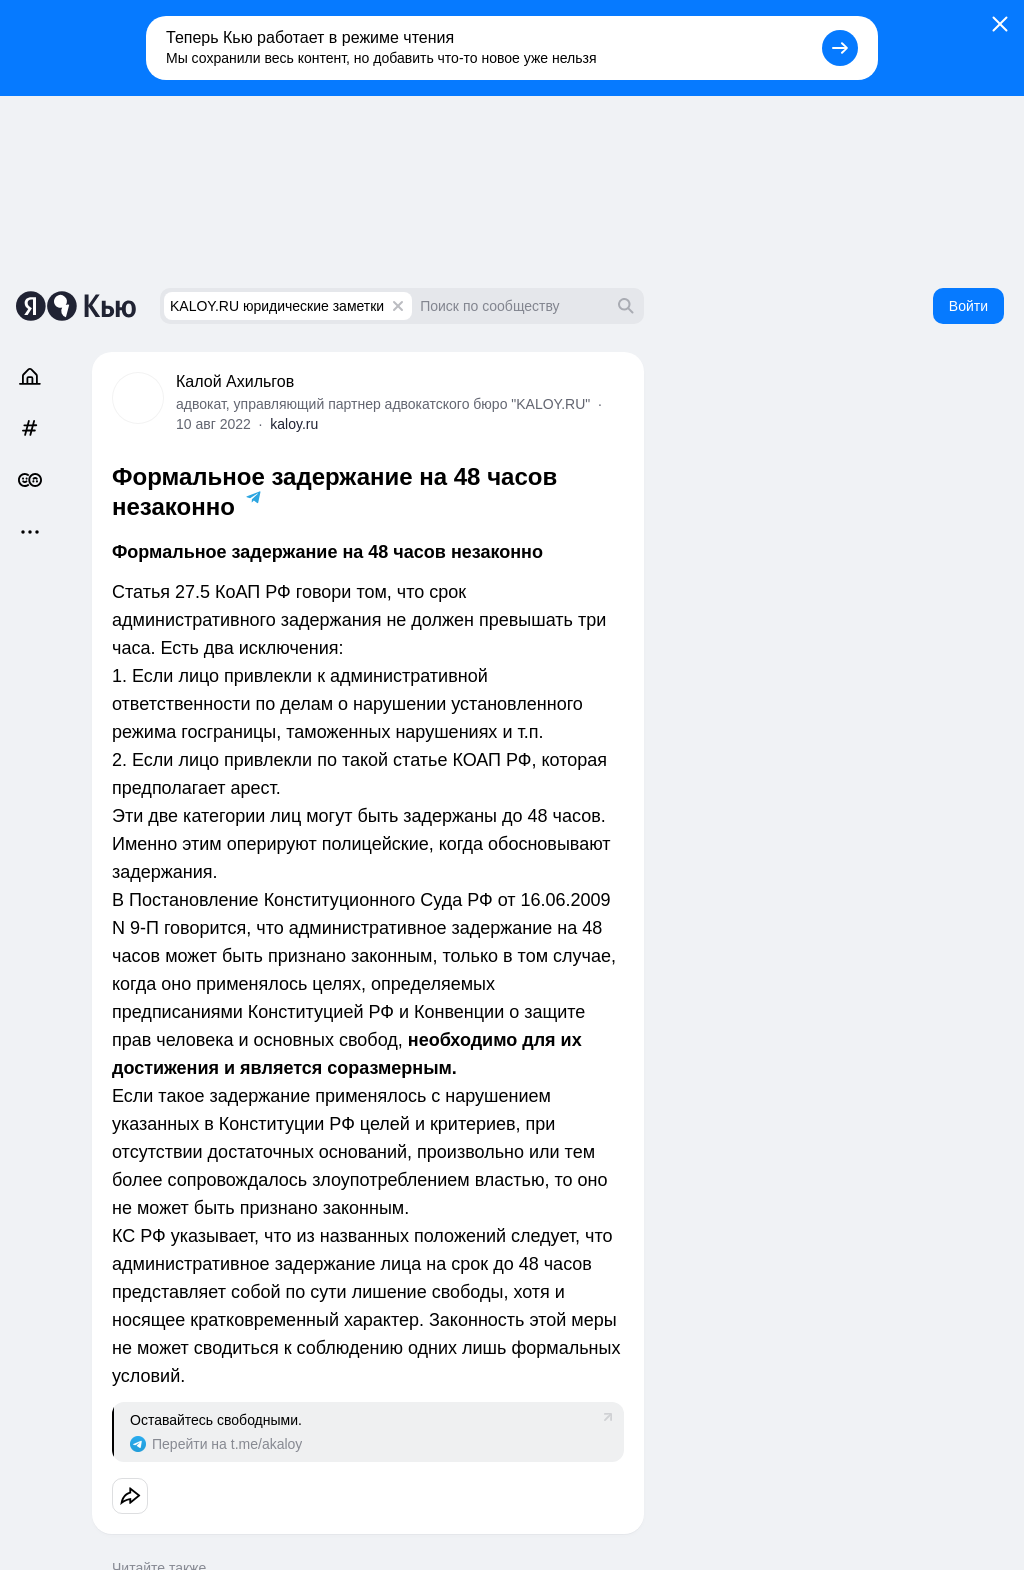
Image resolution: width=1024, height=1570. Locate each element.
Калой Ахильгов (235, 381)
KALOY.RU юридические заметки (277, 306)
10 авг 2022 (213, 424)
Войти (968, 306)
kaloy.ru (294, 424)
